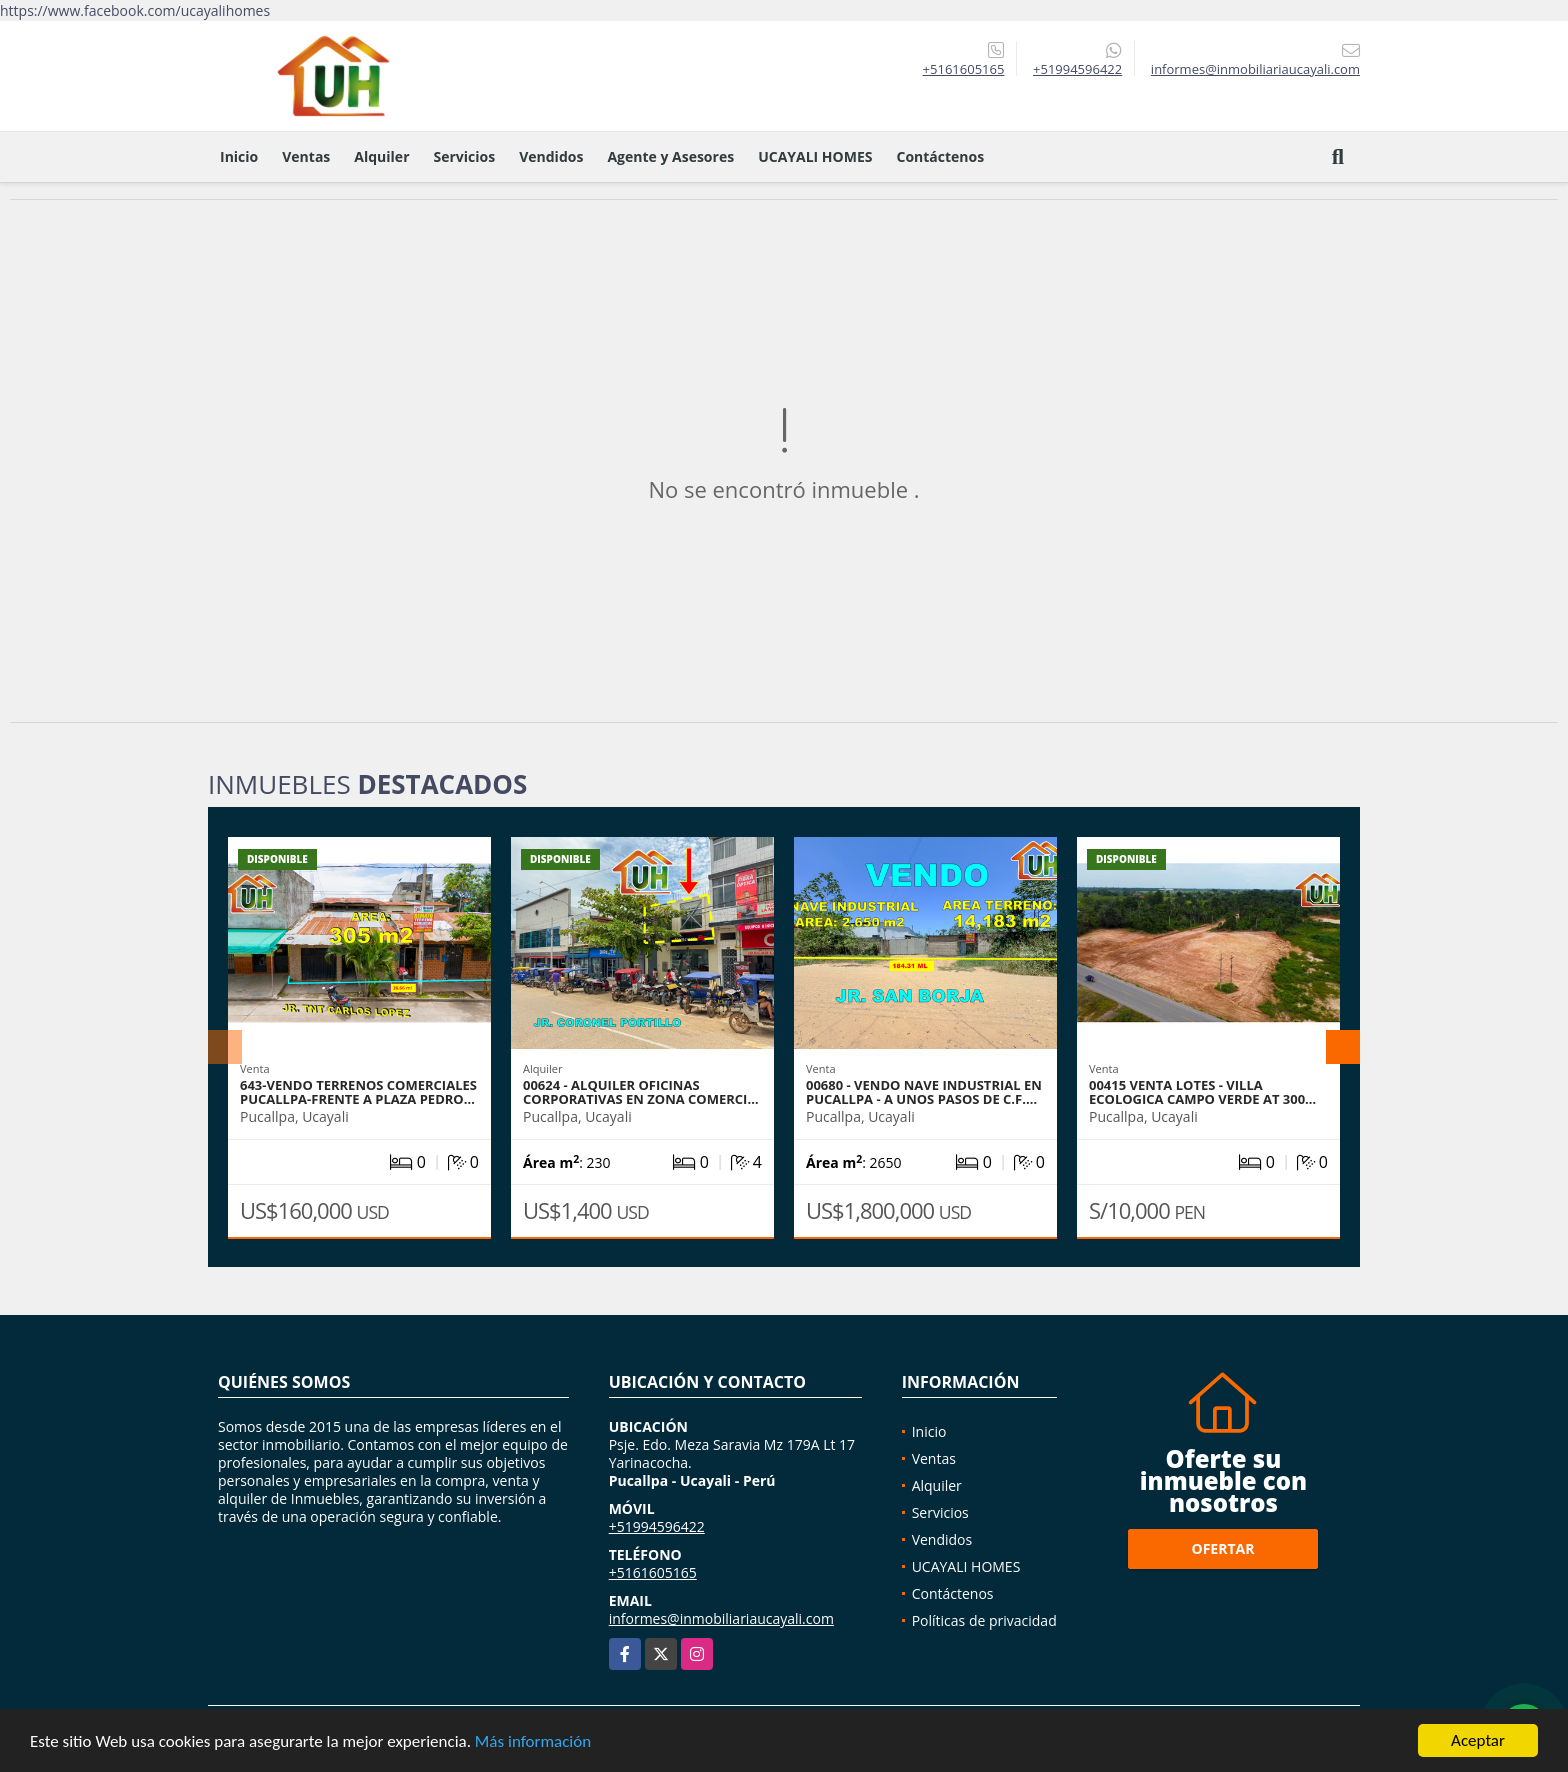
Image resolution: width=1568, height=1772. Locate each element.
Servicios (465, 156)
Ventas (306, 156)
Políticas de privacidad (984, 1620)
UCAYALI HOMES (815, 156)
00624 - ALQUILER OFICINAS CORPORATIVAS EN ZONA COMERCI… (641, 1092)
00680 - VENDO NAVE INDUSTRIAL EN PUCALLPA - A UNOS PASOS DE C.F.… (924, 1092)
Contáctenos (940, 156)
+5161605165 (964, 69)
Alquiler (381, 156)
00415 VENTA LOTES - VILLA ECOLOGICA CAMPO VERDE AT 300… (1202, 1092)
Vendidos (551, 156)
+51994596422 (1077, 69)
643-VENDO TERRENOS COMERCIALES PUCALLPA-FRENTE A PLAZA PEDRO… (358, 1092)
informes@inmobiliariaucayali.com (721, 1618)
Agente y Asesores (670, 156)
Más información (533, 1742)
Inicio (239, 156)
